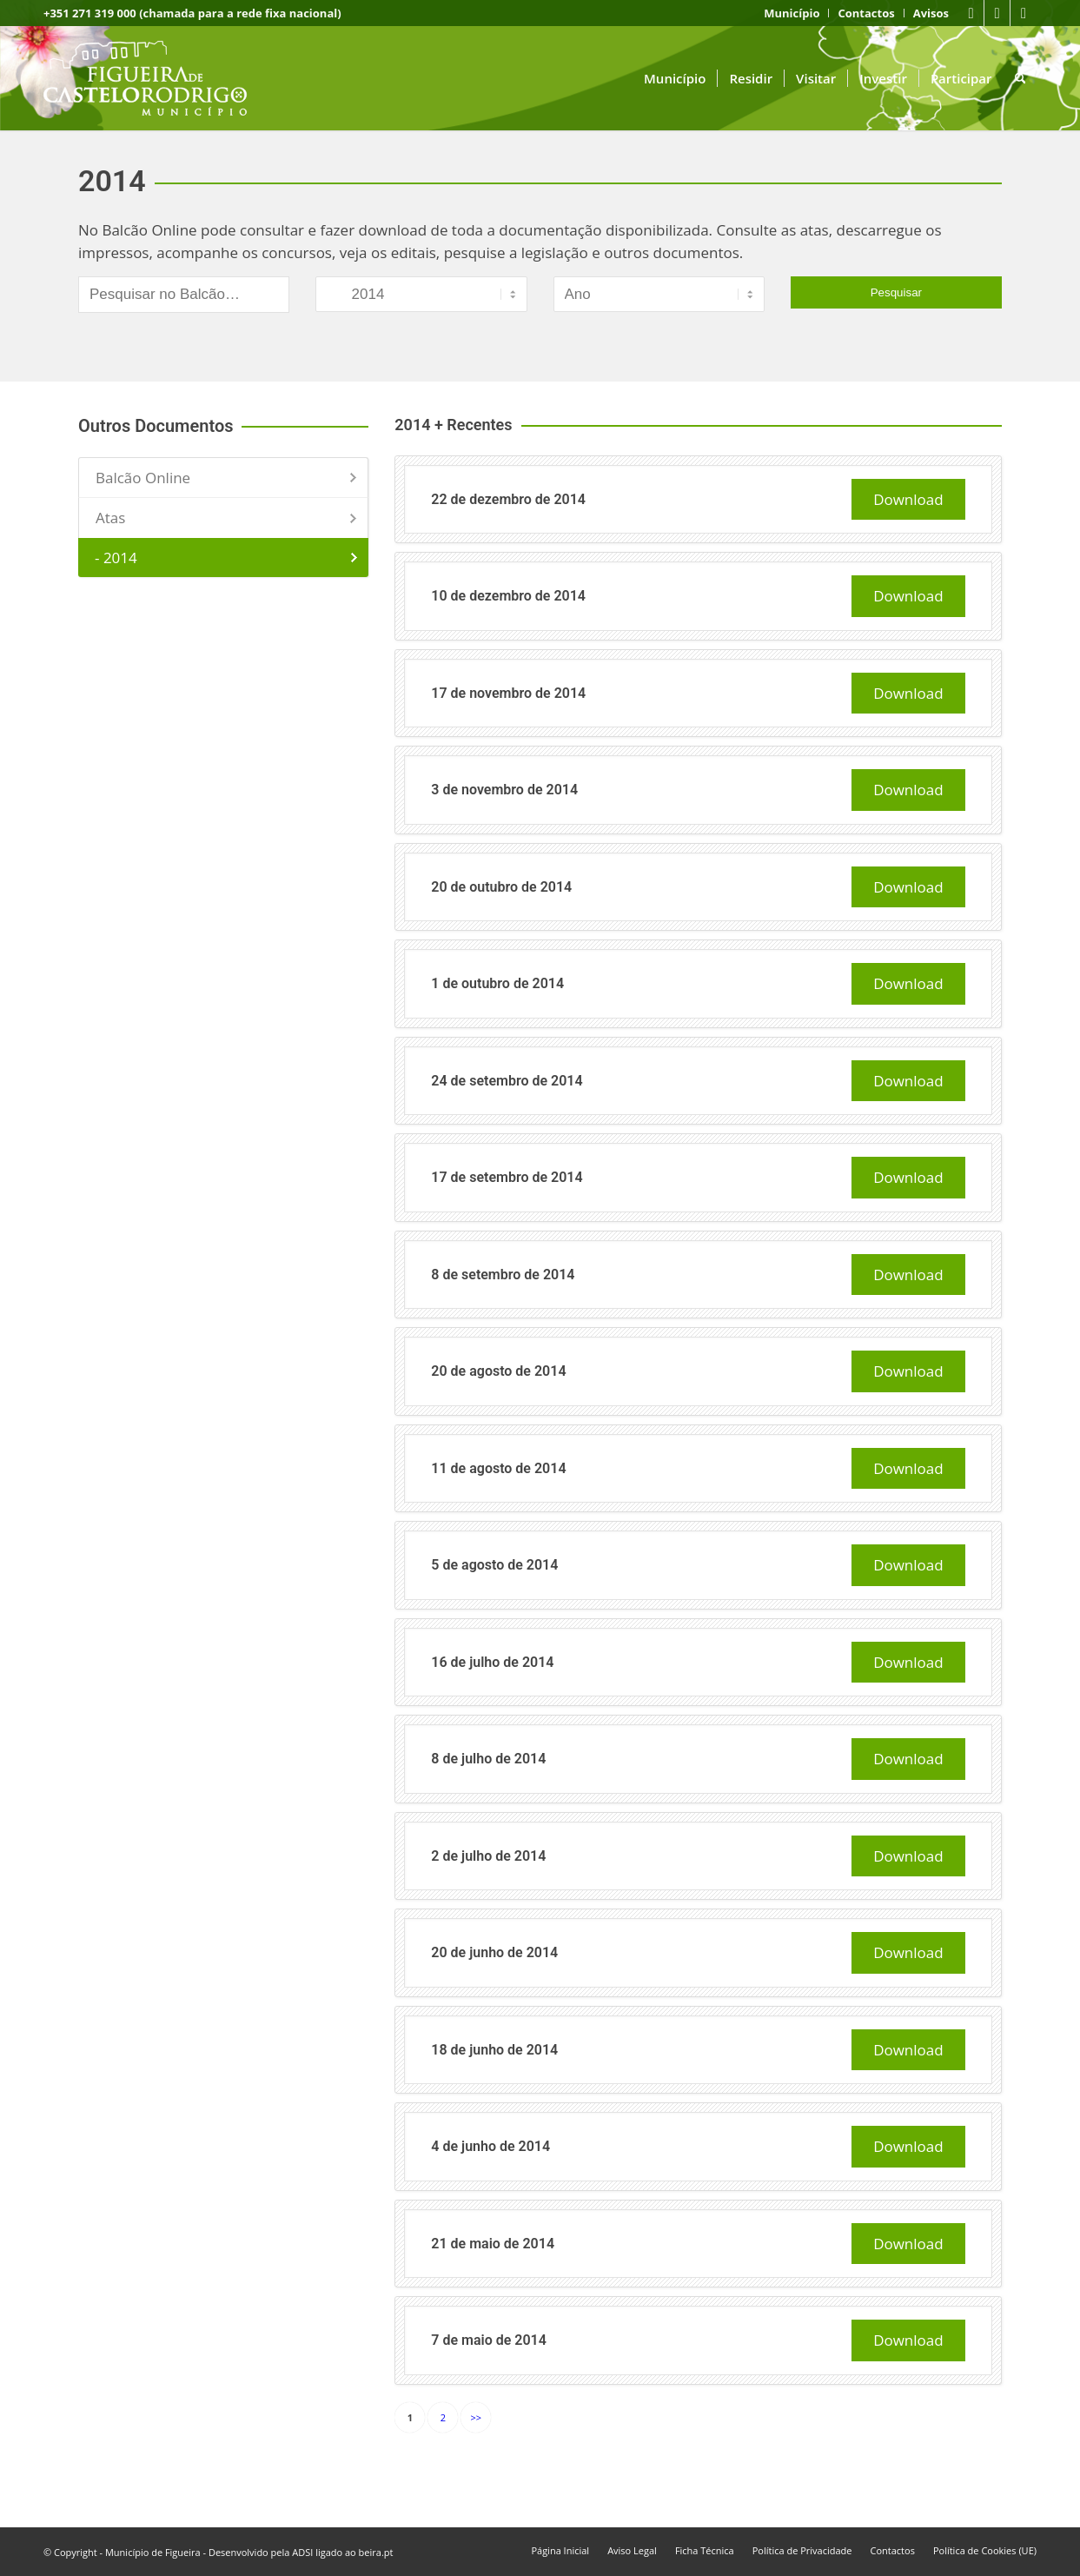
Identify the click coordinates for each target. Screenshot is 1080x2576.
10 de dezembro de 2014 (508, 596)
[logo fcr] (158, 78)
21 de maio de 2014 (492, 2243)
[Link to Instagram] (1023, 13)
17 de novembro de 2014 (508, 693)
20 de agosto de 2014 (498, 1371)
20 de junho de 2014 (494, 1952)
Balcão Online (143, 478)
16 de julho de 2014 (492, 1662)
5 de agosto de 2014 (494, 1565)
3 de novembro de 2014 (504, 789)
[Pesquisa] (1020, 78)
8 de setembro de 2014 (502, 1274)
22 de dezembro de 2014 (508, 499)
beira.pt (376, 2552)
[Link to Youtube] (997, 13)
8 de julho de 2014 (488, 1758)
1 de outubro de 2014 (497, 983)
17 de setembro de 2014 (506, 1177)
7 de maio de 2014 (489, 2340)
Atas (110, 518)
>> (476, 2417)
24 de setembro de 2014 (506, 1080)
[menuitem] (792, 13)
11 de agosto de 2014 (498, 1468)
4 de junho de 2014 (490, 2146)
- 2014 (116, 558)
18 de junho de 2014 (494, 2050)
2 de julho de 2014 (488, 1856)
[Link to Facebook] (971, 13)
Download (908, 499)
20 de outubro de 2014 (501, 887)
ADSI (302, 2552)
